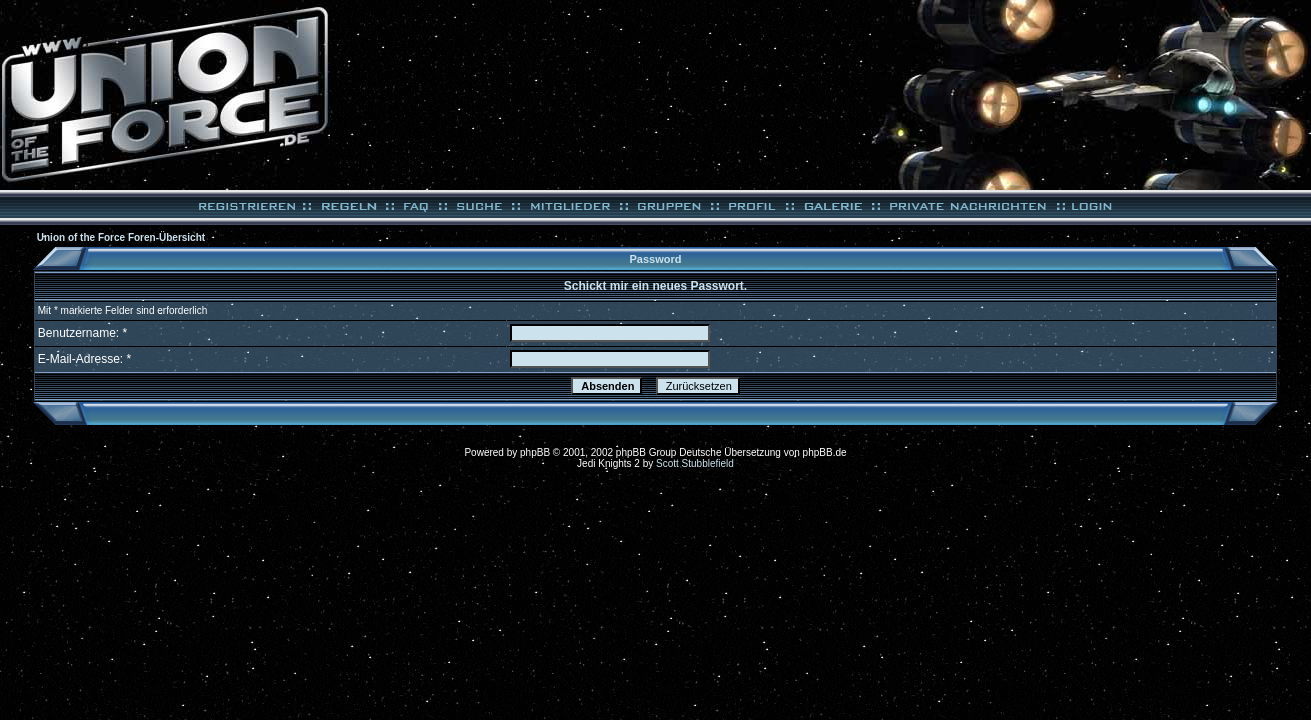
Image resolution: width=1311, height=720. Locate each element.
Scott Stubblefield (695, 463)
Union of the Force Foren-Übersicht (121, 237)
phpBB (535, 452)
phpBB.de (825, 452)
